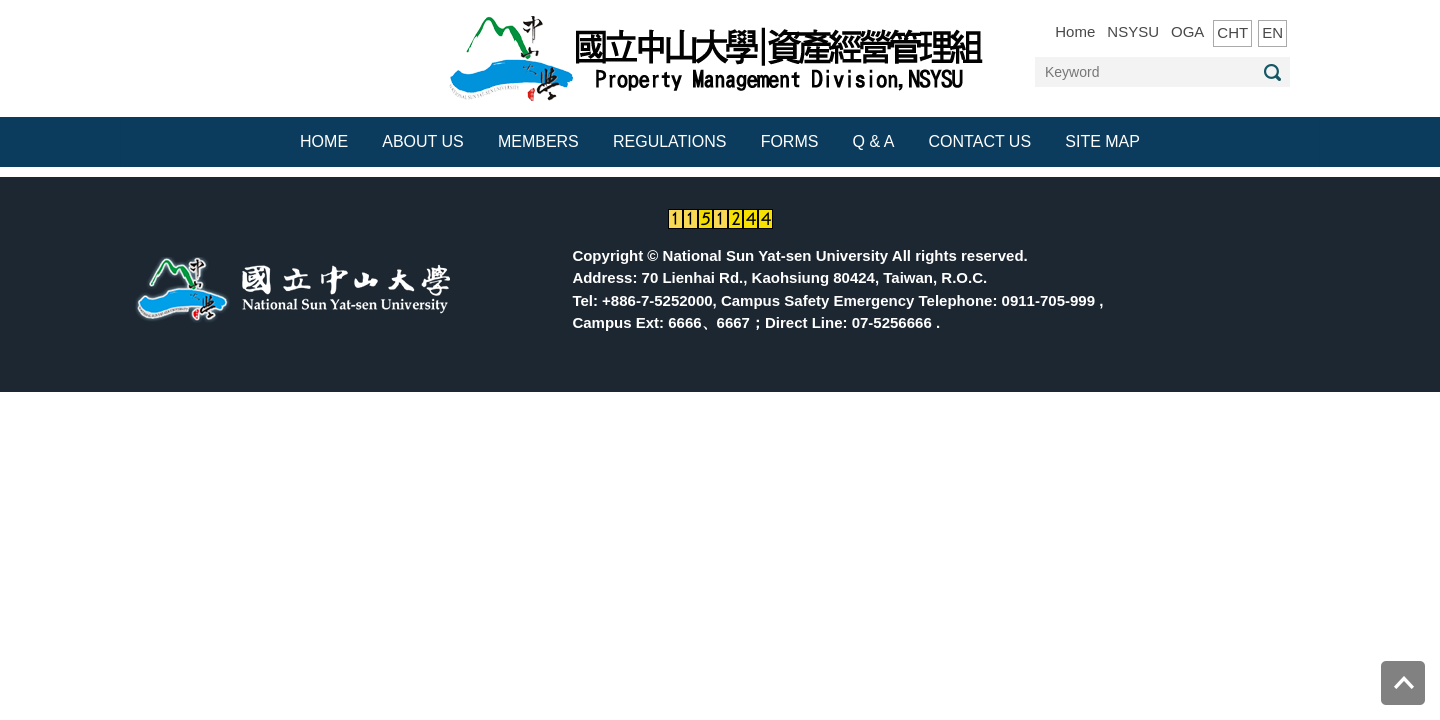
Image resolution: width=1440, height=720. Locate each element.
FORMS (790, 141)
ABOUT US (423, 141)
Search (1272, 72)
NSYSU (1133, 31)
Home (1075, 31)
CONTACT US (980, 141)
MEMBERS (538, 141)
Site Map (1102, 141)
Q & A (874, 141)
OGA (1187, 31)
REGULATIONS (670, 141)
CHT (1232, 32)
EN (1272, 32)
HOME (324, 141)
